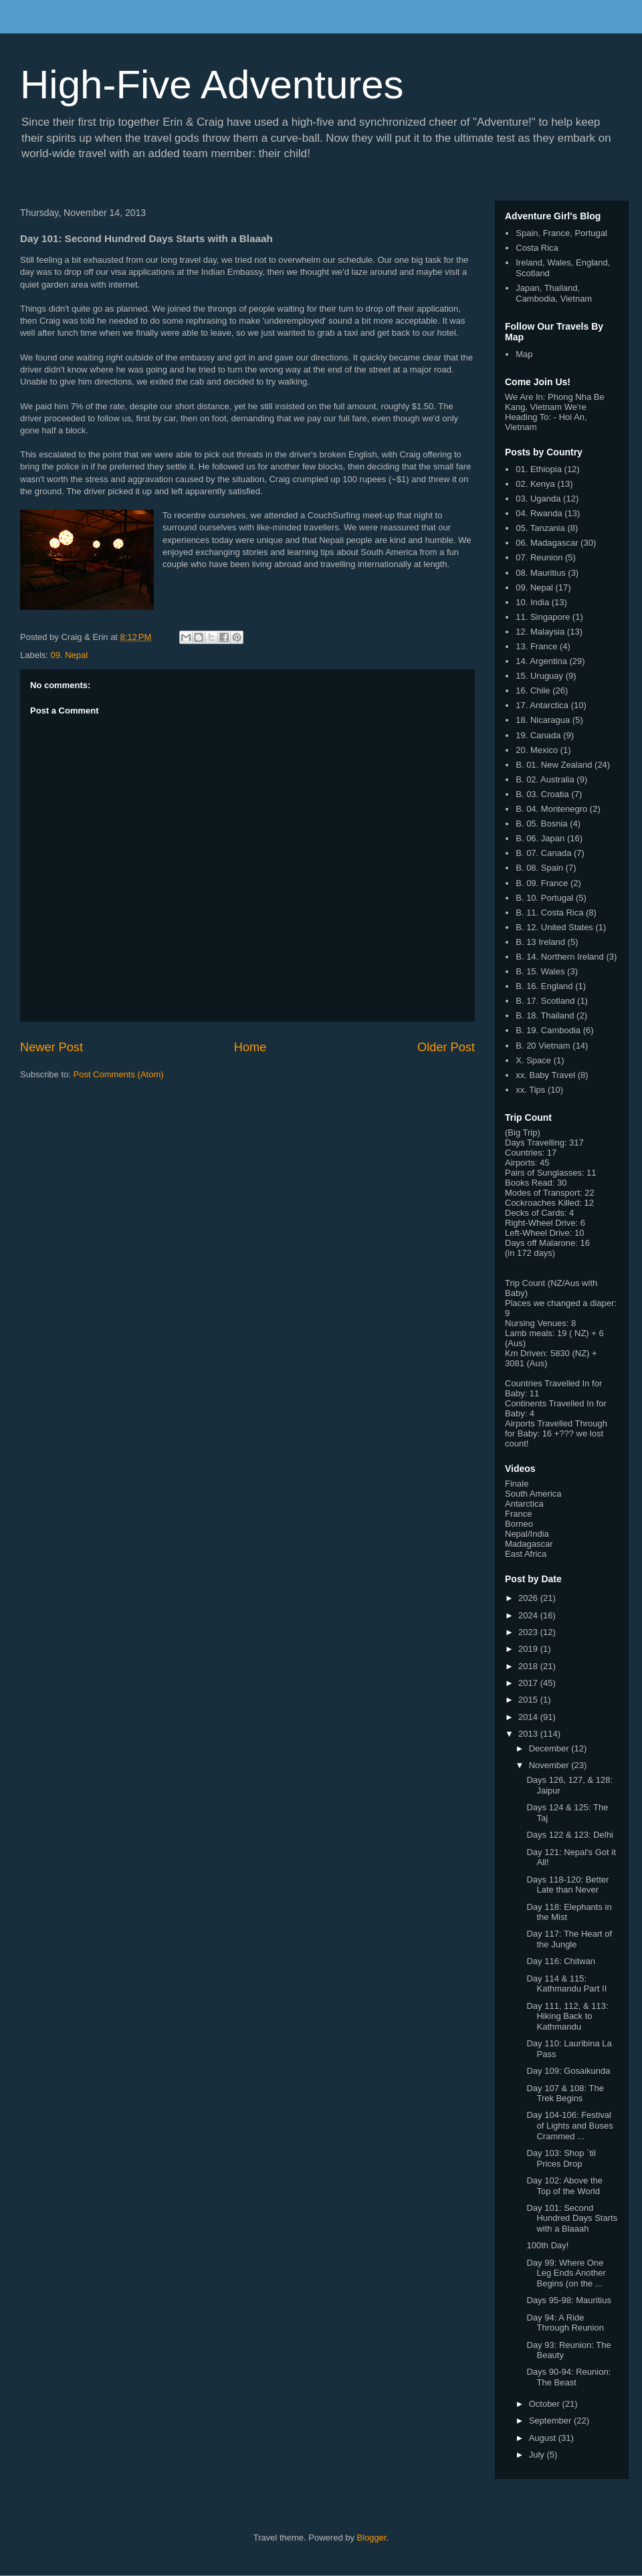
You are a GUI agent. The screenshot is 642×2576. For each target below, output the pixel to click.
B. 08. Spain (539, 868)
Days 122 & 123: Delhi (569, 1835)
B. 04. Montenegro (551, 809)
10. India (532, 602)
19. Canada (538, 735)
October (545, 2404)
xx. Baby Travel (545, 1075)
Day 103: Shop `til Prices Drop (560, 2158)
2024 (529, 1615)
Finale (516, 1484)
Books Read (528, 1183)
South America (533, 1494)
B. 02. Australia (545, 779)
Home (250, 1047)
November (550, 1765)
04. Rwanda (539, 513)
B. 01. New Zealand (554, 765)
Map (524, 354)
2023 (529, 1632)
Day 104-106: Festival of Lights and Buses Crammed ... (569, 2125)
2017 (529, 1683)
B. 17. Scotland (545, 1001)
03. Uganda (538, 499)
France (518, 1514)
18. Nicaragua (543, 720)
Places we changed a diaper (559, 1303)
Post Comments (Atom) (119, 1074)
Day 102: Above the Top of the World (564, 2185)
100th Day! (547, 2245)
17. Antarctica (542, 705)
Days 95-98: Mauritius (568, 2300)
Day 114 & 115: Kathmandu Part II (566, 1983)
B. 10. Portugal (544, 898)
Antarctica (524, 1504)
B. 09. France (542, 883)
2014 (529, 1717)
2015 (529, 1700)
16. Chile (533, 690)
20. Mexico (537, 750)
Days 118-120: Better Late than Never (567, 1884)
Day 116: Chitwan (560, 1961)
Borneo (519, 1524)
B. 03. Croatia (542, 794)
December (550, 1748)
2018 (529, 1666)
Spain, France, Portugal (561, 233)
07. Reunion (539, 557)
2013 (529, 1734)
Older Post (446, 1047)
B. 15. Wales (540, 971)
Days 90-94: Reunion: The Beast (568, 2377)
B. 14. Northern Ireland (560, 957)
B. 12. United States (554, 927)
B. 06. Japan (540, 838)
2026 (529, 1598)
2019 (529, 1649)
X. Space (533, 1060)
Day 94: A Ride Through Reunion (564, 2323)
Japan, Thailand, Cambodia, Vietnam (554, 293)
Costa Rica (537, 248)
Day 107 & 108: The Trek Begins (564, 2093)
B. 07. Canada (543, 853)
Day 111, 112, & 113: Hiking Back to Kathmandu (567, 2016)
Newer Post (51, 1047)
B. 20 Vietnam (543, 1046)
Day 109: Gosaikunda (568, 2071)
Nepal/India (527, 1534)
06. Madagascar (547, 543)
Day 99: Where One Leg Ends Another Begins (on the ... (565, 2273)
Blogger (372, 2538)
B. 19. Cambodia (548, 1030)
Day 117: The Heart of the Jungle (569, 1939)
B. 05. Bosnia (541, 824)
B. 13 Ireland (540, 942)
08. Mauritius (540, 573)
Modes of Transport (542, 1193)
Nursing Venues (535, 1323)
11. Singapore (543, 617)
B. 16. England (544, 986)
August (543, 2438)
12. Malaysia (540, 632)
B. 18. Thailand (545, 1015)
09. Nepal (69, 655)
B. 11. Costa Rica (549, 912)
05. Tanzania (540, 528)
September (551, 2421)
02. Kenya (535, 484)
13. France (536, 646)
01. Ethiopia (539, 469)
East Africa (525, 1554)
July (538, 2455)
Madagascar (529, 1544)
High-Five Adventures (212, 84)
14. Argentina (541, 661)
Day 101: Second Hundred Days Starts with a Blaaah (571, 2218)
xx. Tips (530, 1090)
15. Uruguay (539, 676)
